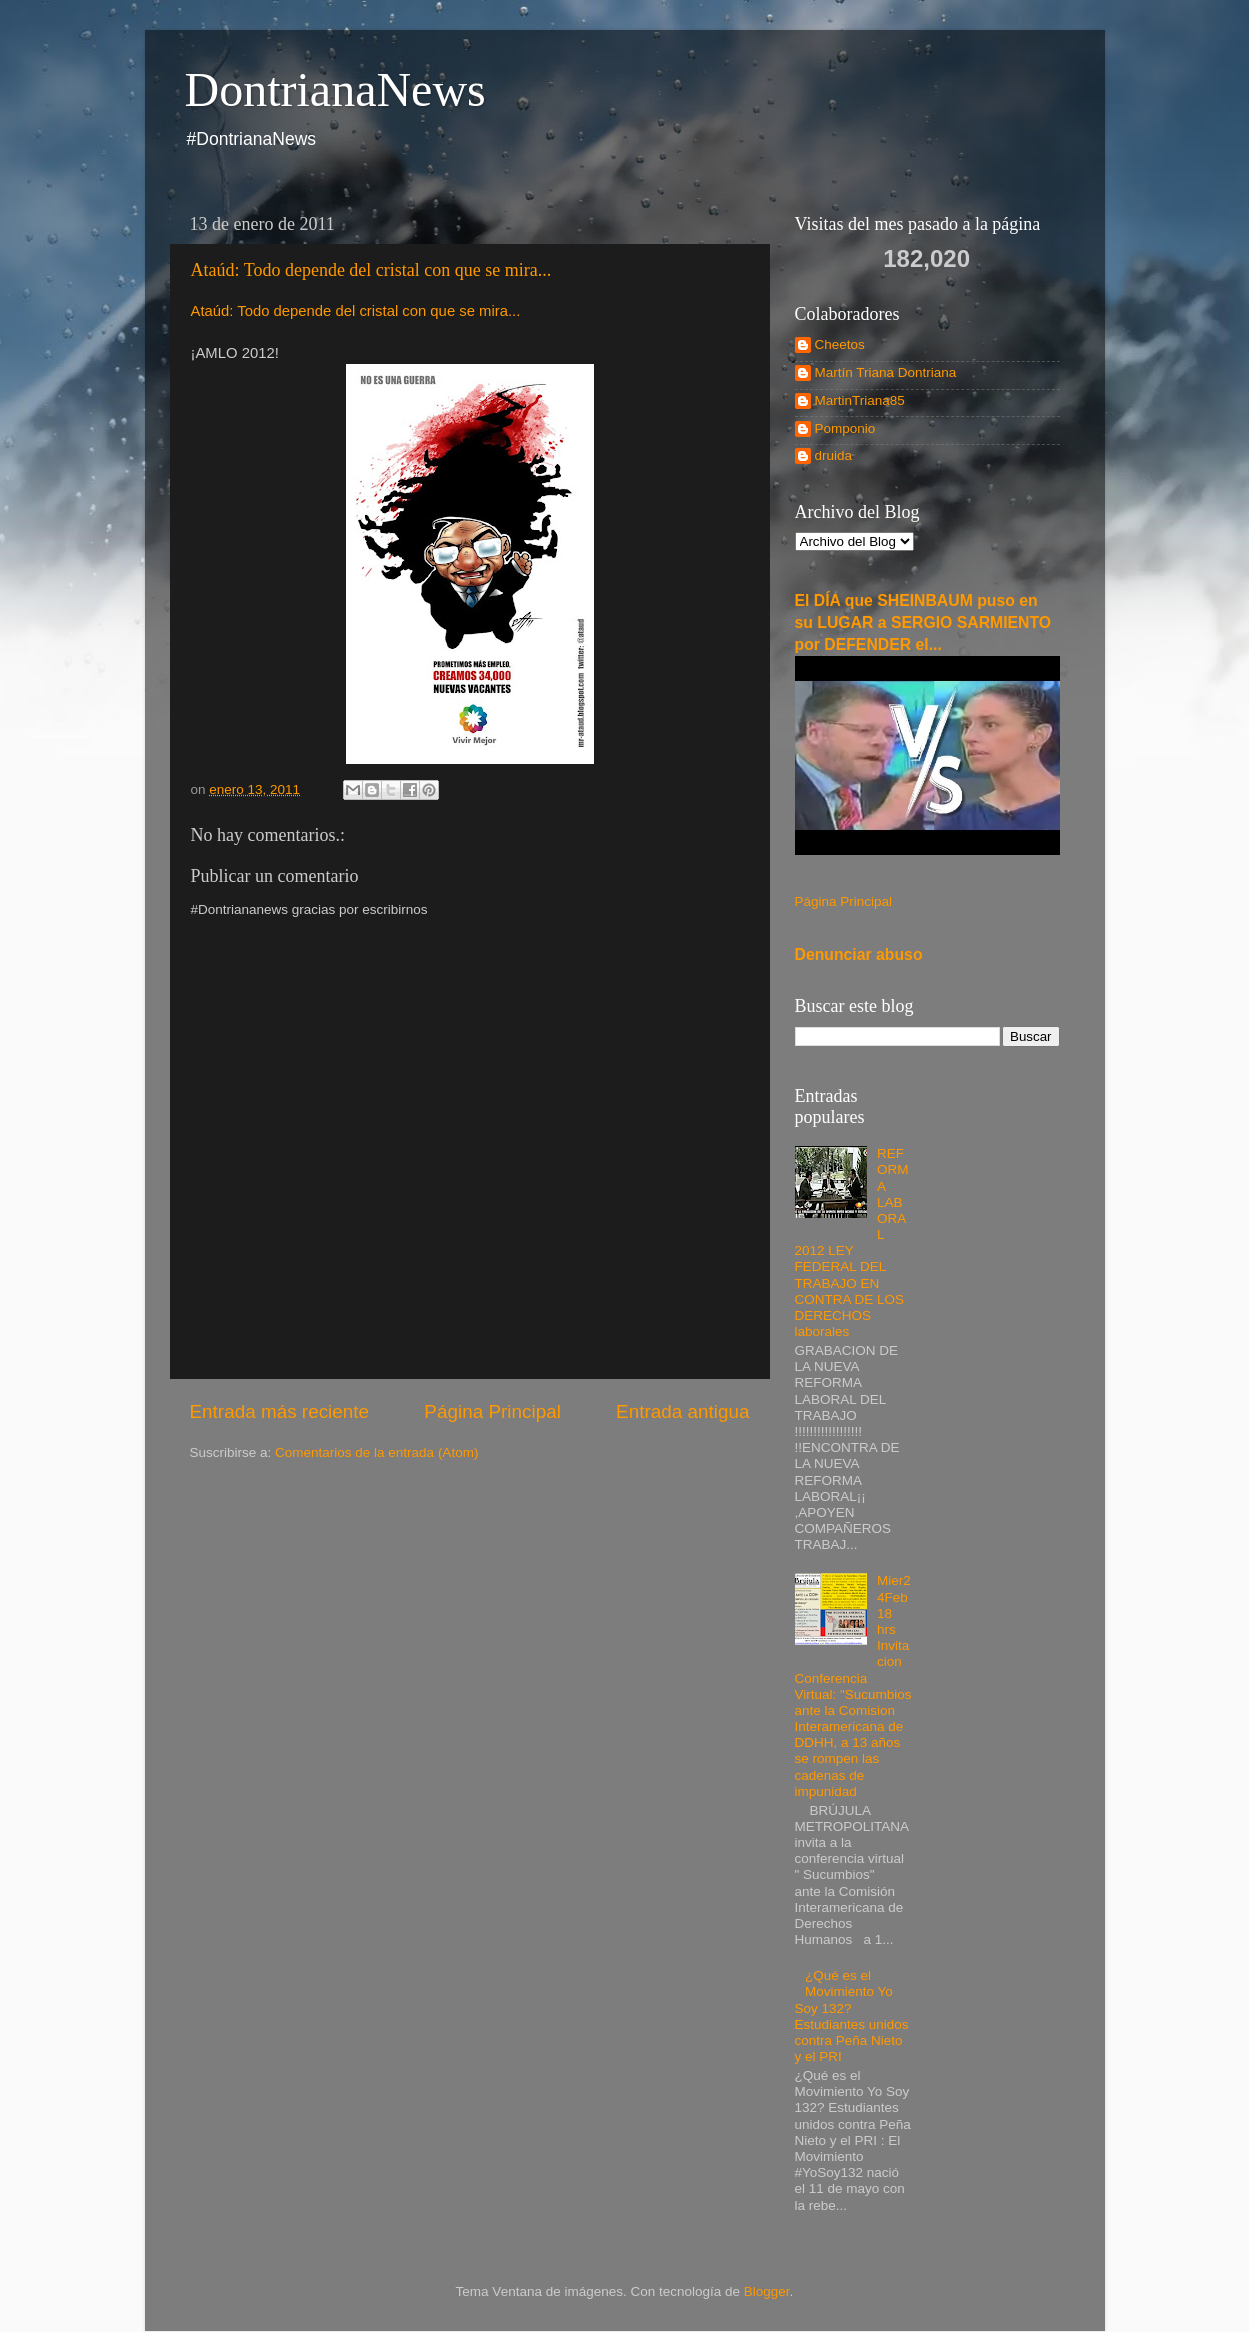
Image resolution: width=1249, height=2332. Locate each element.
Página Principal (492, 1411)
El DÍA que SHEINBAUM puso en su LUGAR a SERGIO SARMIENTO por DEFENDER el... (923, 622)
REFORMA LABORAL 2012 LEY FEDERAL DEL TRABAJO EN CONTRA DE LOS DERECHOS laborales (852, 1242)
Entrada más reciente (280, 1411)
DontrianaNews (335, 89)
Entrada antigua (682, 1411)
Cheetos (840, 344)
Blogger (767, 2291)
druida (834, 455)
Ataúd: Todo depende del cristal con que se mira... (371, 270)
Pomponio (845, 428)
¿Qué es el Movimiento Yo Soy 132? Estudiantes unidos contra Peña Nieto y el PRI (852, 2016)
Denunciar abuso (859, 954)
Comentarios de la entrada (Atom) (376, 1452)
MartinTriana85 (860, 400)
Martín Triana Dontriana (886, 372)
